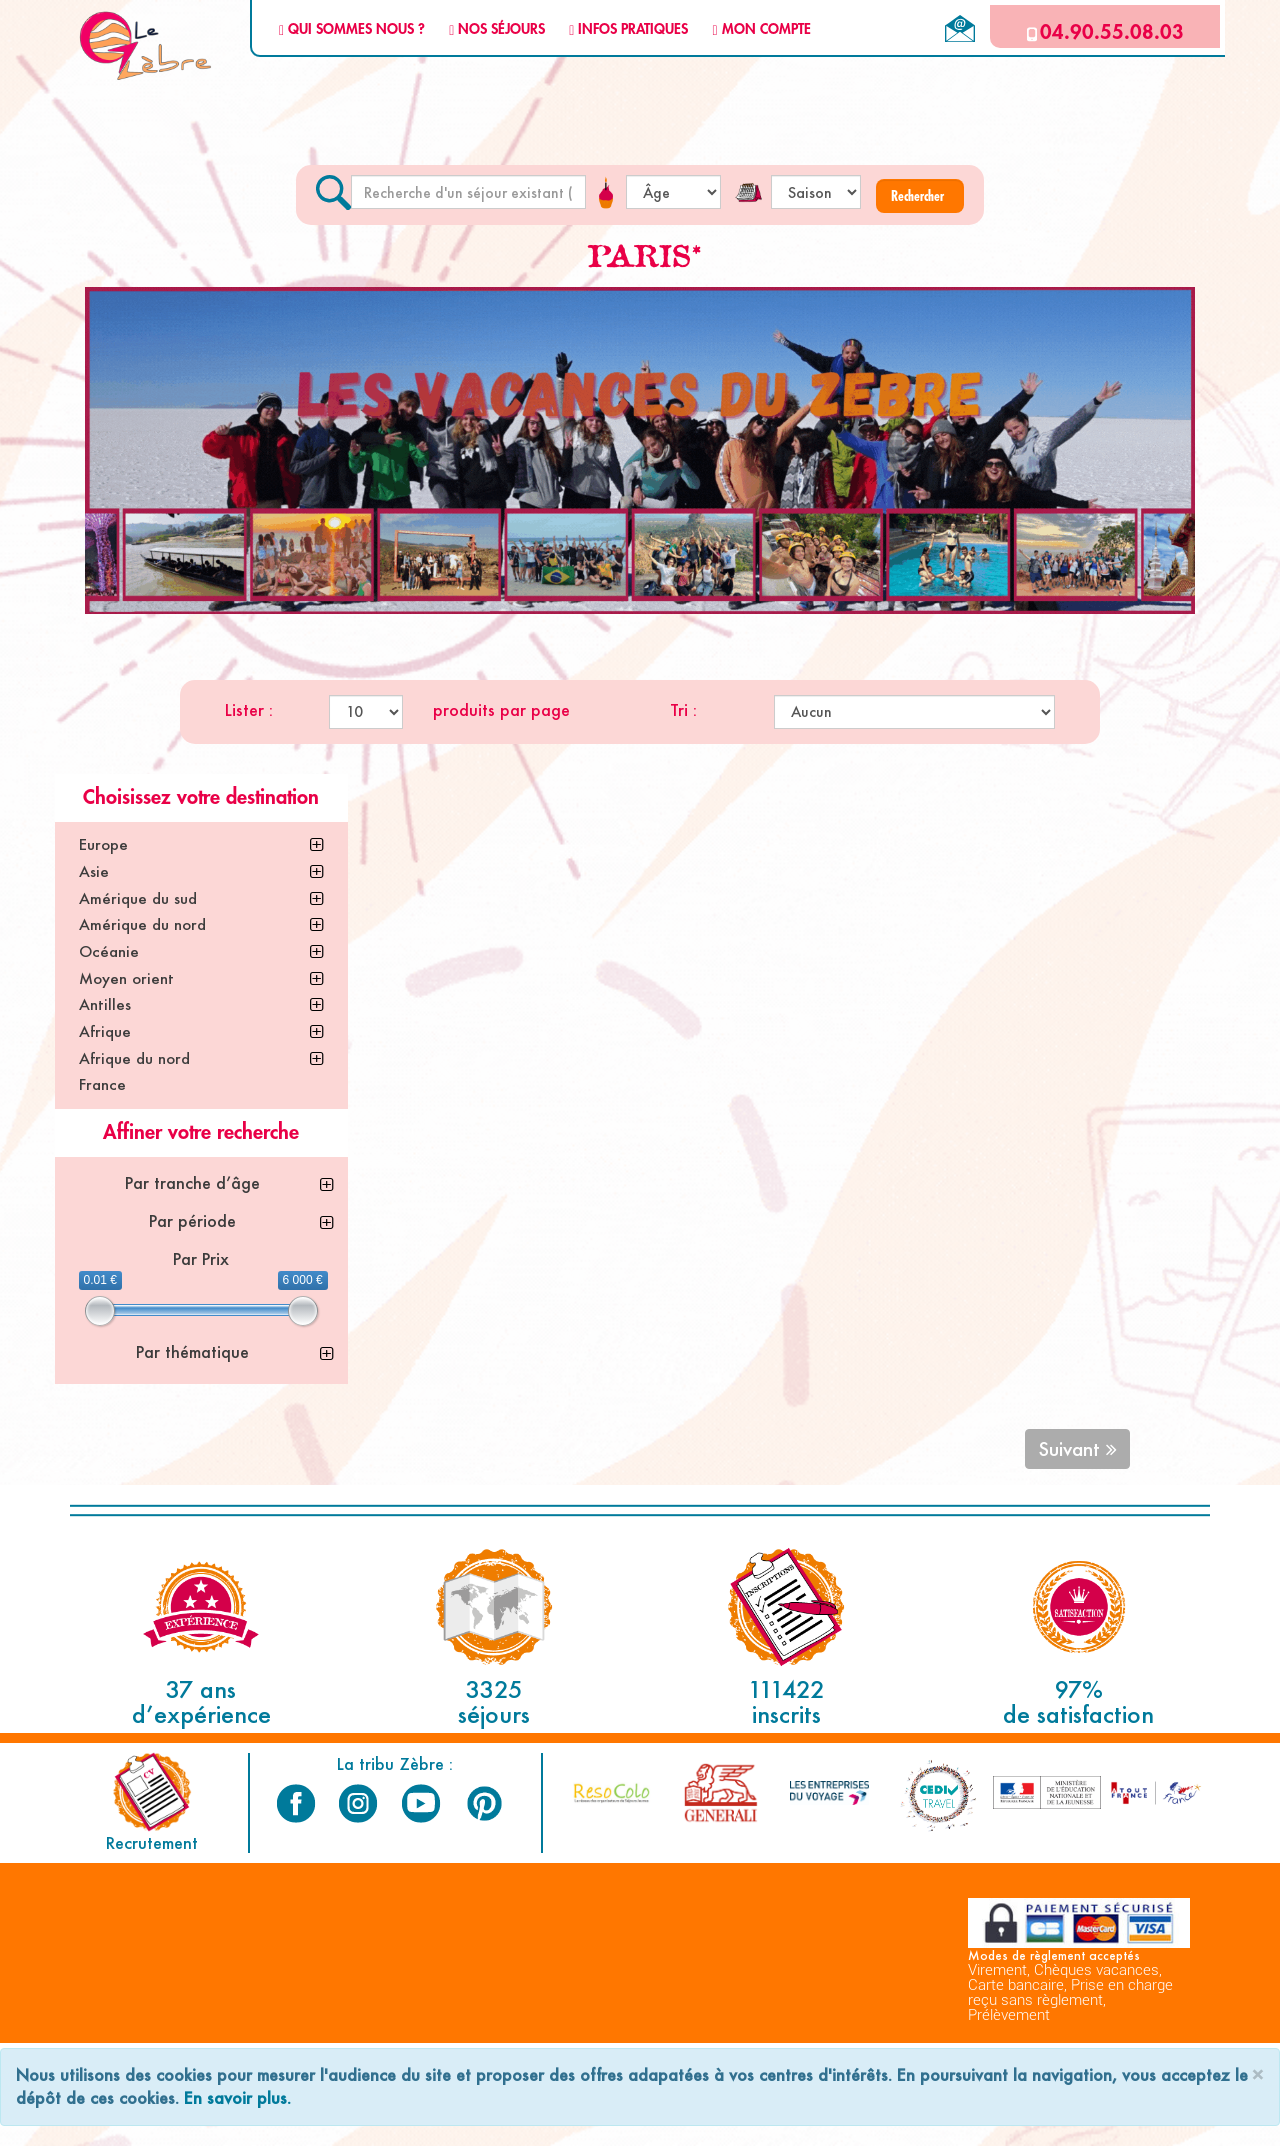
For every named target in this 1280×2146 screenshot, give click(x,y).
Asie (94, 871)
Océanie (109, 951)
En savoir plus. (237, 2097)
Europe (103, 844)
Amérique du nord (142, 924)
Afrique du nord (134, 1058)
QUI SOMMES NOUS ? (352, 30)
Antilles (105, 1004)
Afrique (105, 1031)
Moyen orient (126, 978)
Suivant (1077, 1449)
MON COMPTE (761, 30)
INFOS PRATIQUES (628, 30)
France (102, 1084)
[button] (920, 196)
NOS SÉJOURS (497, 30)
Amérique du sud (138, 898)
